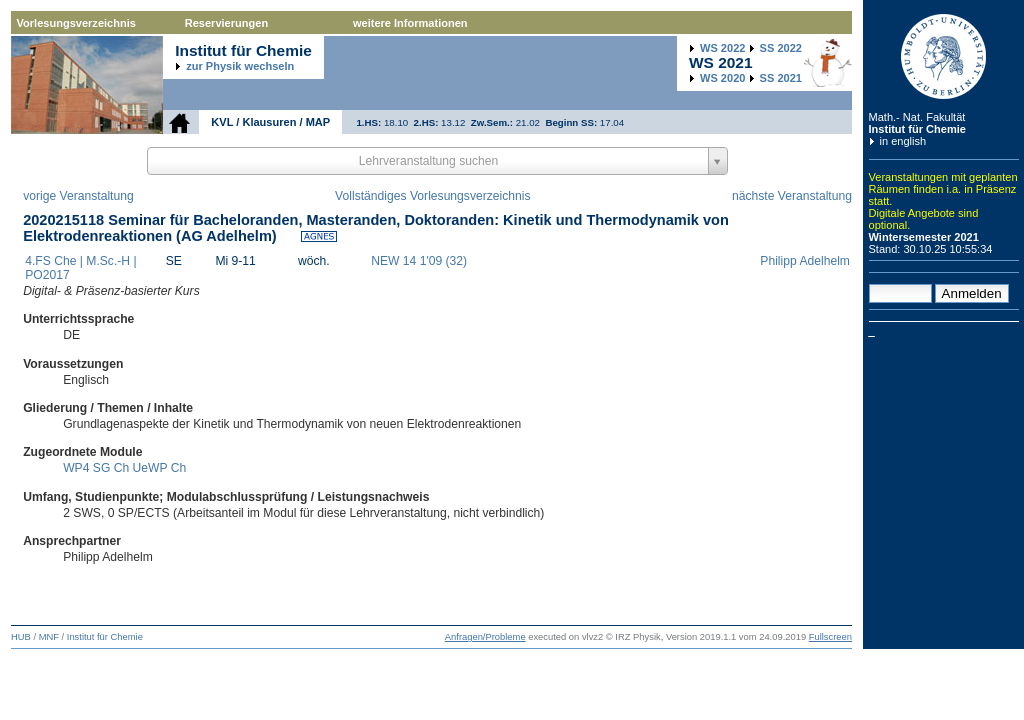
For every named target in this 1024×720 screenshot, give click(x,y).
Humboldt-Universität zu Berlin (944, 56)
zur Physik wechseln (240, 66)
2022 (722, 48)
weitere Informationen (410, 23)
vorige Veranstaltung (78, 196)
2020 (722, 78)
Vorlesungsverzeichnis (76, 23)
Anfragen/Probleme (485, 637)
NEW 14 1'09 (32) (419, 261)
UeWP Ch (160, 468)
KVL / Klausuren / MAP (270, 122)
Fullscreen (830, 637)
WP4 (76, 468)
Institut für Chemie (917, 129)
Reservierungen (226, 23)
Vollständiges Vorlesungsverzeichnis (432, 196)
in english (903, 141)
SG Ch (111, 468)
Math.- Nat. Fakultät (917, 117)
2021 (781, 78)
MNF (49, 637)
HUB (21, 637)
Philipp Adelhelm (805, 261)
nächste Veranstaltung (792, 196)
